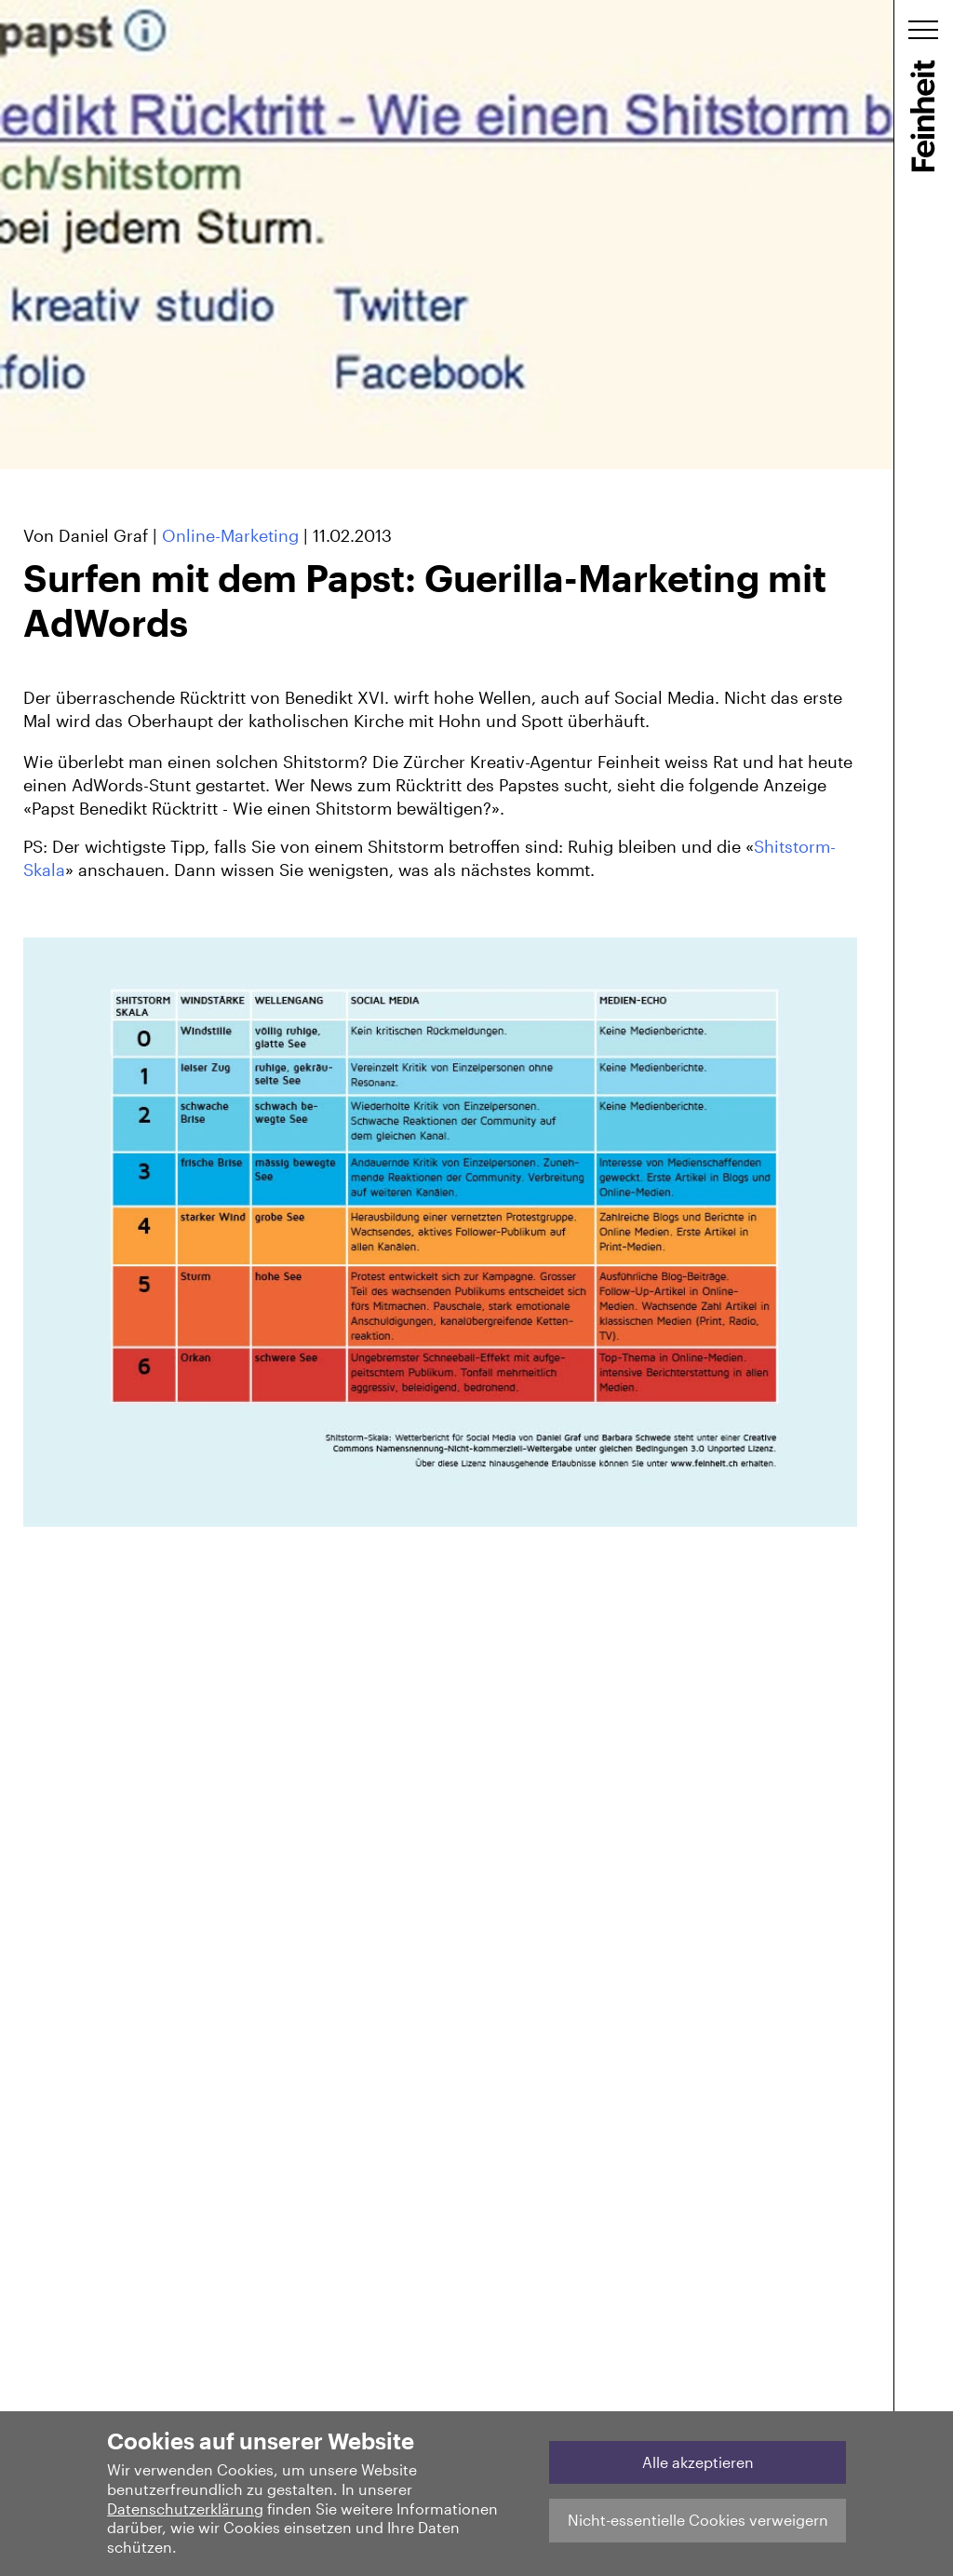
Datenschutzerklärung (185, 2508)
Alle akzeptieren (698, 2462)
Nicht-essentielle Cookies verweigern (698, 2520)
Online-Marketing (230, 535)
